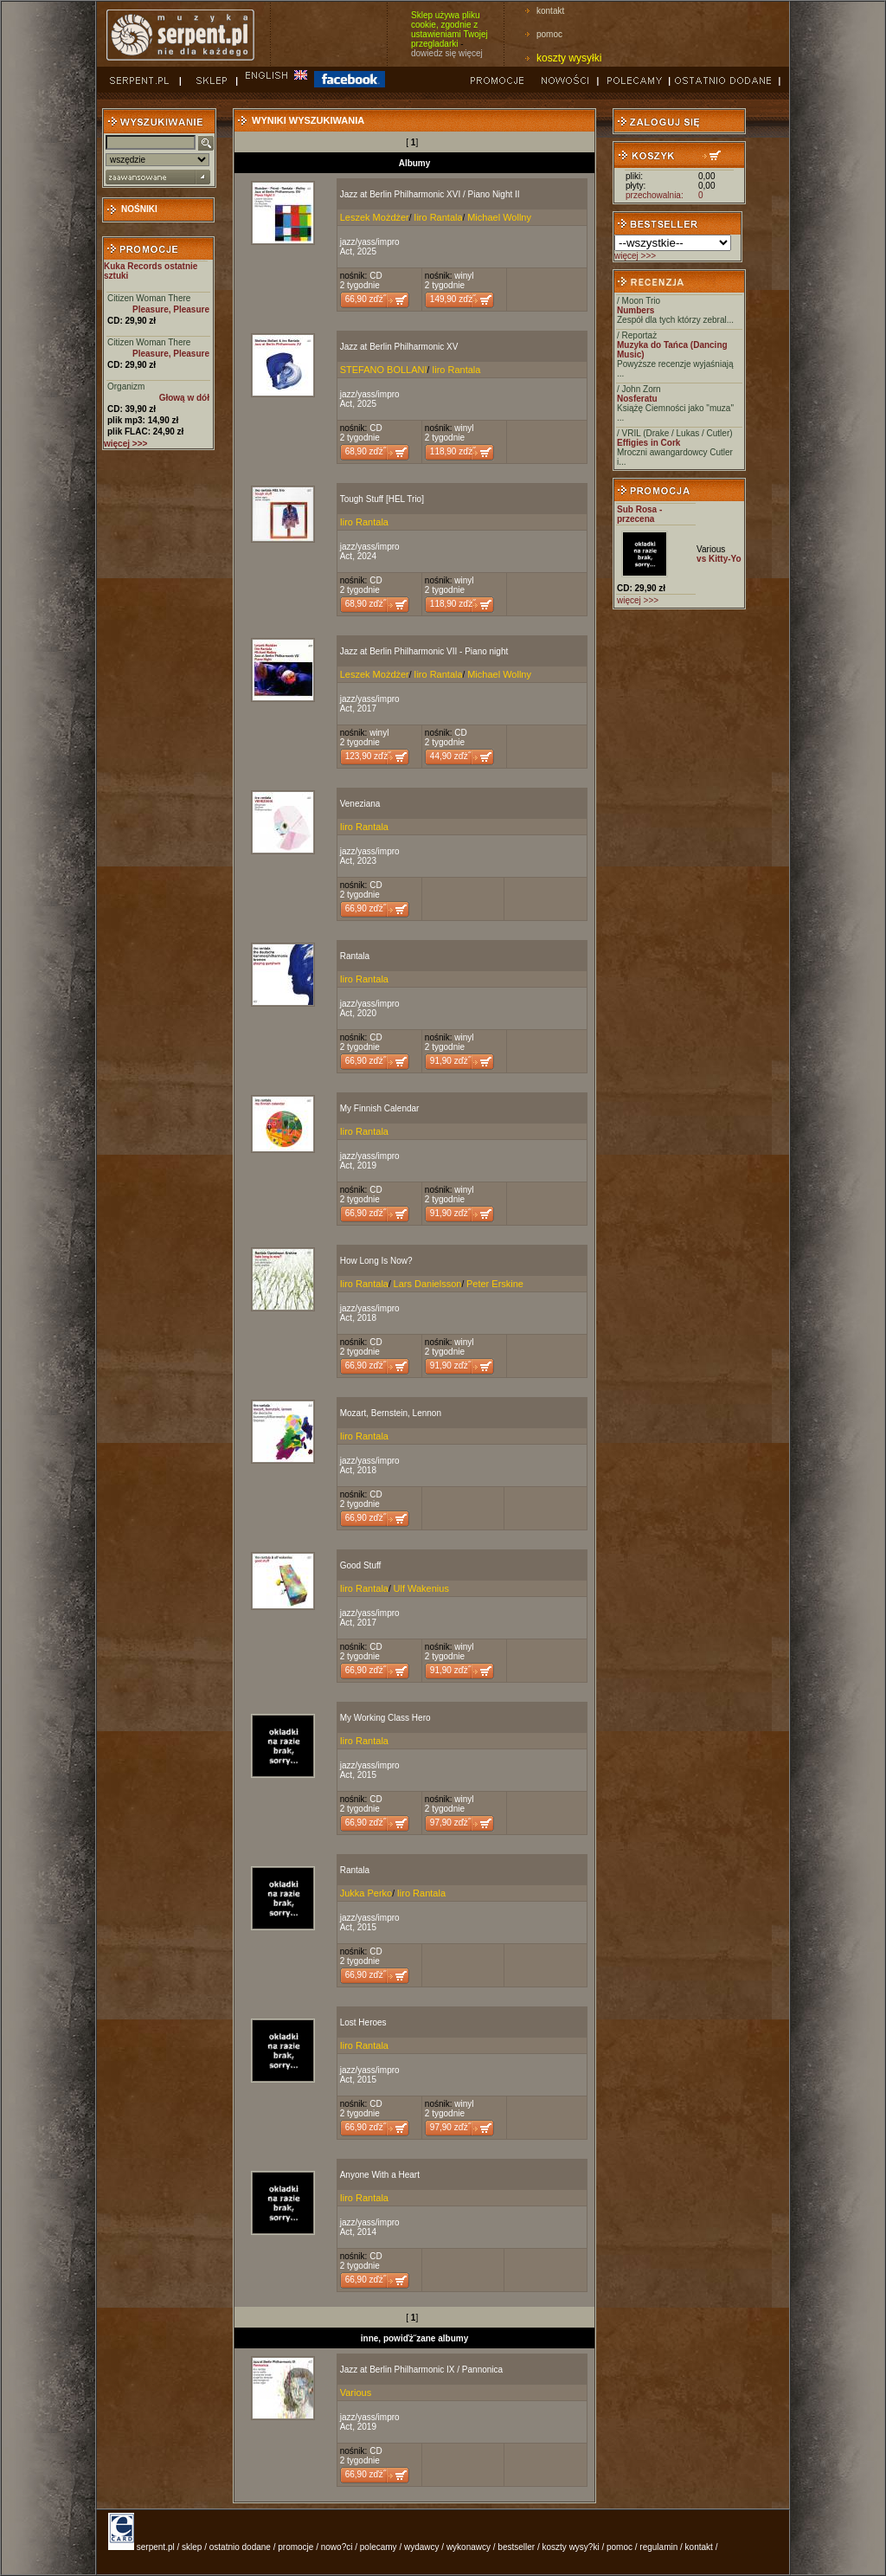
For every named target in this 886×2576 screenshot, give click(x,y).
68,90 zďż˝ (365, 451)
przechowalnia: (655, 195)
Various (355, 2392)
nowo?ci (337, 2547)
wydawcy (422, 2547)
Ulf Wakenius (421, 1588)
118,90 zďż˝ (453, 451)
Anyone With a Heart (380, 2175)
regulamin (658, 2547)
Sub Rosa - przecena (639, 514)
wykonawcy (468, 2547)
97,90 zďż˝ (450, 1822)
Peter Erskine (494, 1283)
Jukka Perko (366, 1893)
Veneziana (360, 803)
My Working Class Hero (385, 1718)
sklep (192, 2547)
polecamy (378, 2547)
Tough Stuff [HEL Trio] (382, 499)
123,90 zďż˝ (368, 756)
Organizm (125, 386)
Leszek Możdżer (374, 217)
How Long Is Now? (376, 1260)
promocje (295, 2547)
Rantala (354, 956)
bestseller (516, 2547)
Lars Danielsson (428, 1283)
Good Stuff (361, 1565)
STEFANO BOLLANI (383, 369)
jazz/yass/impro (370, 242)
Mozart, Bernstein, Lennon (390, 1413)
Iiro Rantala (438, 217)
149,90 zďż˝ (453, 299)
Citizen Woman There (148, 298)
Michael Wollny (499, 217)
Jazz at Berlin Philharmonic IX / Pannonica (421, 2369)
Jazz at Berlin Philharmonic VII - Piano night (424, 651)
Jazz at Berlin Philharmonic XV (399, 346)
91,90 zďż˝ (450, 1061)
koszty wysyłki (568, 58)
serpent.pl (156, 2547)
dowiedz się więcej (447, 53)
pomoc (549, 34)
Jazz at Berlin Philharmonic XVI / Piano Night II (430, 194)
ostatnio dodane (240, 2547)
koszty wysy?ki (571, 2547)
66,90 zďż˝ (365, 299)
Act (346, 251)
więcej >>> (635, 256)
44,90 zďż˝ (450, 756)
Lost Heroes (363, 2022)
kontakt (550, 11)
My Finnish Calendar (380, 1108)
